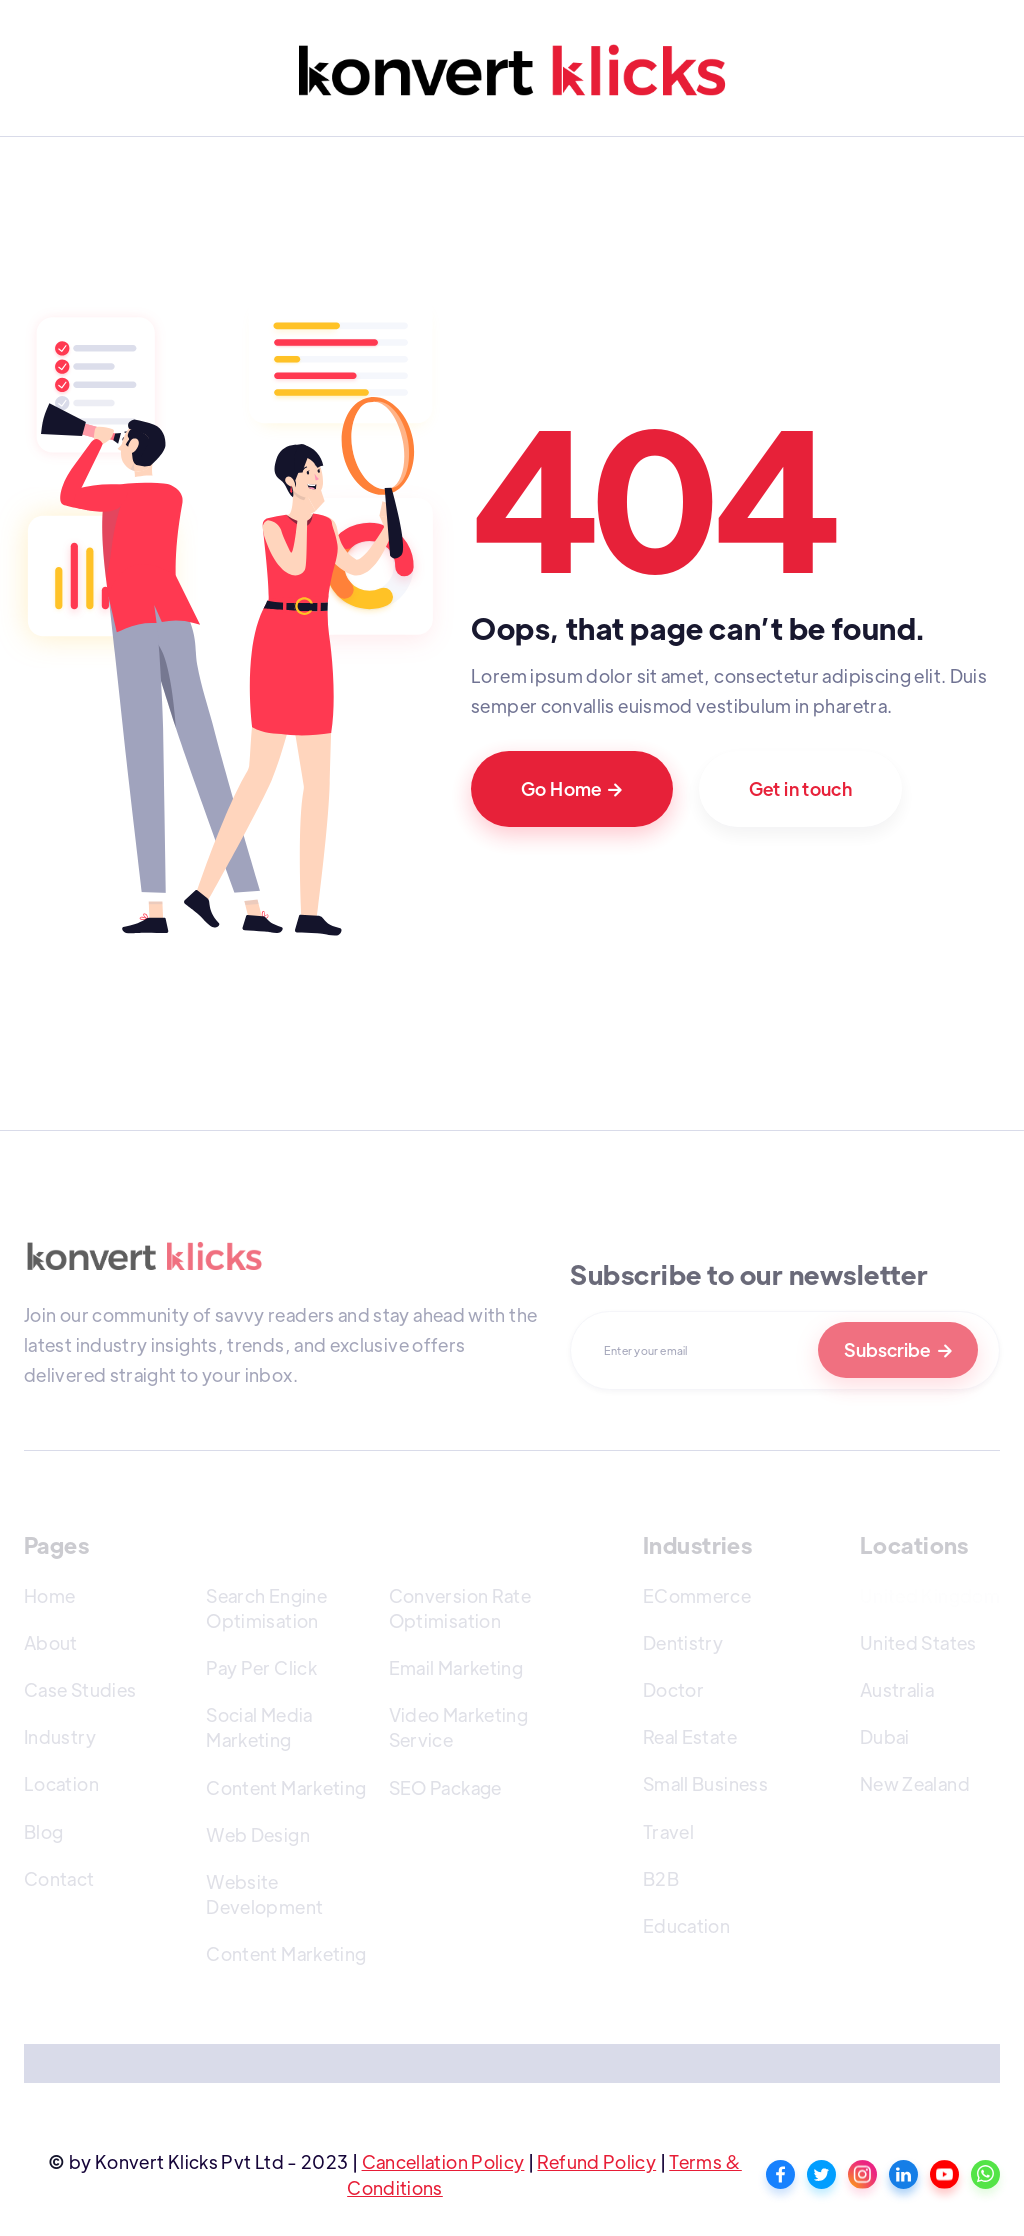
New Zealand (915, 1783)
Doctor (673, 1689)
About (51, 1642)
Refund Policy (596, 2161)
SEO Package (445, 1787)
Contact (59, 1878)
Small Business (705, 1783)
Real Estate (690, 1736)
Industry (60, 1736)
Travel (668, 1831)
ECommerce (697, 1595)
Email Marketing (456, 1667)
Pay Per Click (261, 1667)
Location (61, 1783)
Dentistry (683, 1642)
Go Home (572, 788)
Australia (897, 1689)
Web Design (258, 1834)
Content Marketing (286, 1787)
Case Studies (80, 1689)
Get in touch (800, 788)
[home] (512, 70)
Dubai (885, 1736)
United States (918, 1642)
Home (49, 1595)
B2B (661, 1878)
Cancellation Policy (443, 2161)
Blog (43, 1831)
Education (686, 1925)
